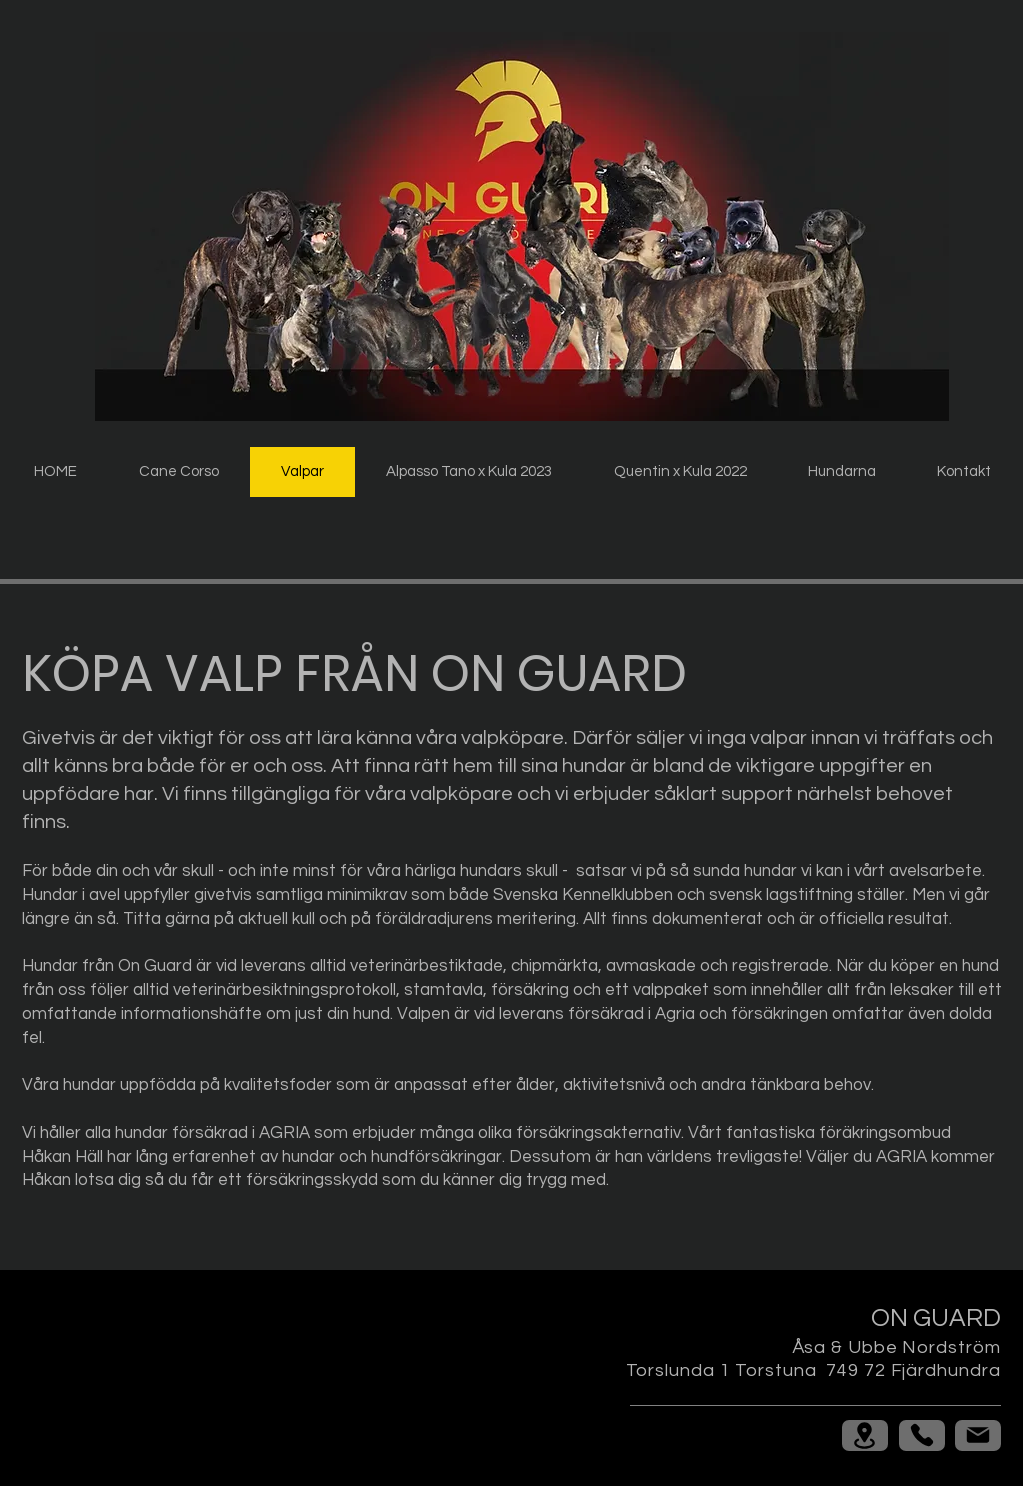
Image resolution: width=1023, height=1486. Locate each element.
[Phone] (922, 1435)
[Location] (865, 1435)
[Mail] (978, 1435)
